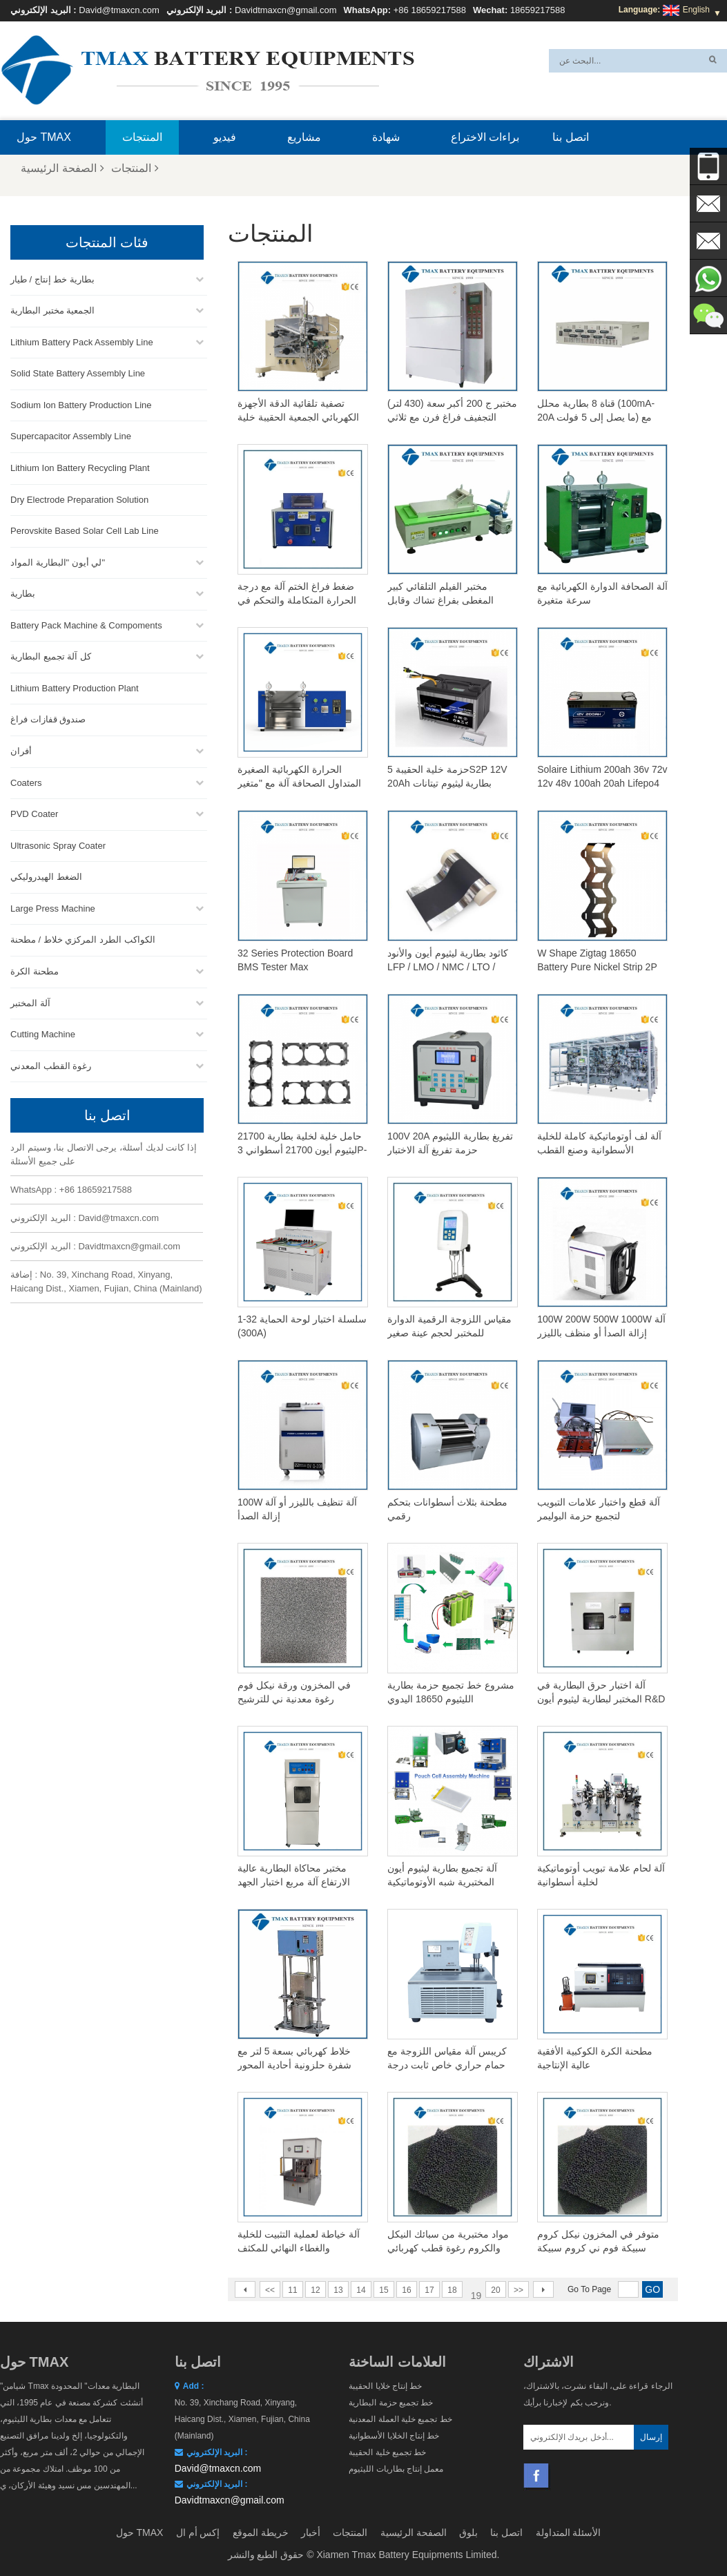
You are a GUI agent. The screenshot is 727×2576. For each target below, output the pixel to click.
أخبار (310, 2532)
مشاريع (304, 137)
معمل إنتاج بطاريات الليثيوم (396, 2469)
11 (292, 2290)
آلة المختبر (30, 1000)
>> (518, 2290)
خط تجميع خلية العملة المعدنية (400, 2419)
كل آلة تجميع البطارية (50, 653)
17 (429, 2290)
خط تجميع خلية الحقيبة (387, 2452)
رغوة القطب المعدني (50, 1063)
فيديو (224, 137)
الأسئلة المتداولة (568, 2532)
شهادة (386, 137)
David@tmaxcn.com (119, 10)
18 (451, 2290)
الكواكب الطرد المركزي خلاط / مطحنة (82, 937)
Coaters (26, 780)
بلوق (468, 2532)
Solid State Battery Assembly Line (77, 370)
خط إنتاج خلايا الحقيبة (385, 2386)
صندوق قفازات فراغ (48, 716)
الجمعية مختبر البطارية (52, 307)
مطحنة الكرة (34, 968)
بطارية (22, 591)
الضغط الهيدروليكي (46, 874)
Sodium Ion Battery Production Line (81, 402)
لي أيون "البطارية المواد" (57, 560)
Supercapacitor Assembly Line (70, 433)
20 (495, 2290)
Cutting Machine (42, 1031)
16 (406, 2290)
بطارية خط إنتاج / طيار (52, 276)
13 (337, 2290)
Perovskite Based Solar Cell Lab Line (84, 528)
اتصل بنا (570, 137)
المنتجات (142, 137)
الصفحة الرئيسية (62, 168)
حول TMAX (44, 137)
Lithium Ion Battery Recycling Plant (80, 465)
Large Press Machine (52, 906)
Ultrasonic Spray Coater (58, 843)
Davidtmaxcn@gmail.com (286, 10)
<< (270, 2290)
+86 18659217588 (430, 10)
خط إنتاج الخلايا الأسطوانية (394, 2436)
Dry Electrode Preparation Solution (79, 497)
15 (383, 2290)
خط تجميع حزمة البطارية (391, 2402)
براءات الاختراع (485, 137)
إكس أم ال (198, 2532)
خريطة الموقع (261, 2532)
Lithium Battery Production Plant (74, 685)
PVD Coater (34, 811)
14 (360, 2290)
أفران (21, 748)
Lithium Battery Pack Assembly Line (81, 339)
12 (315, 2290)
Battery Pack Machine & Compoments (86, 622)
